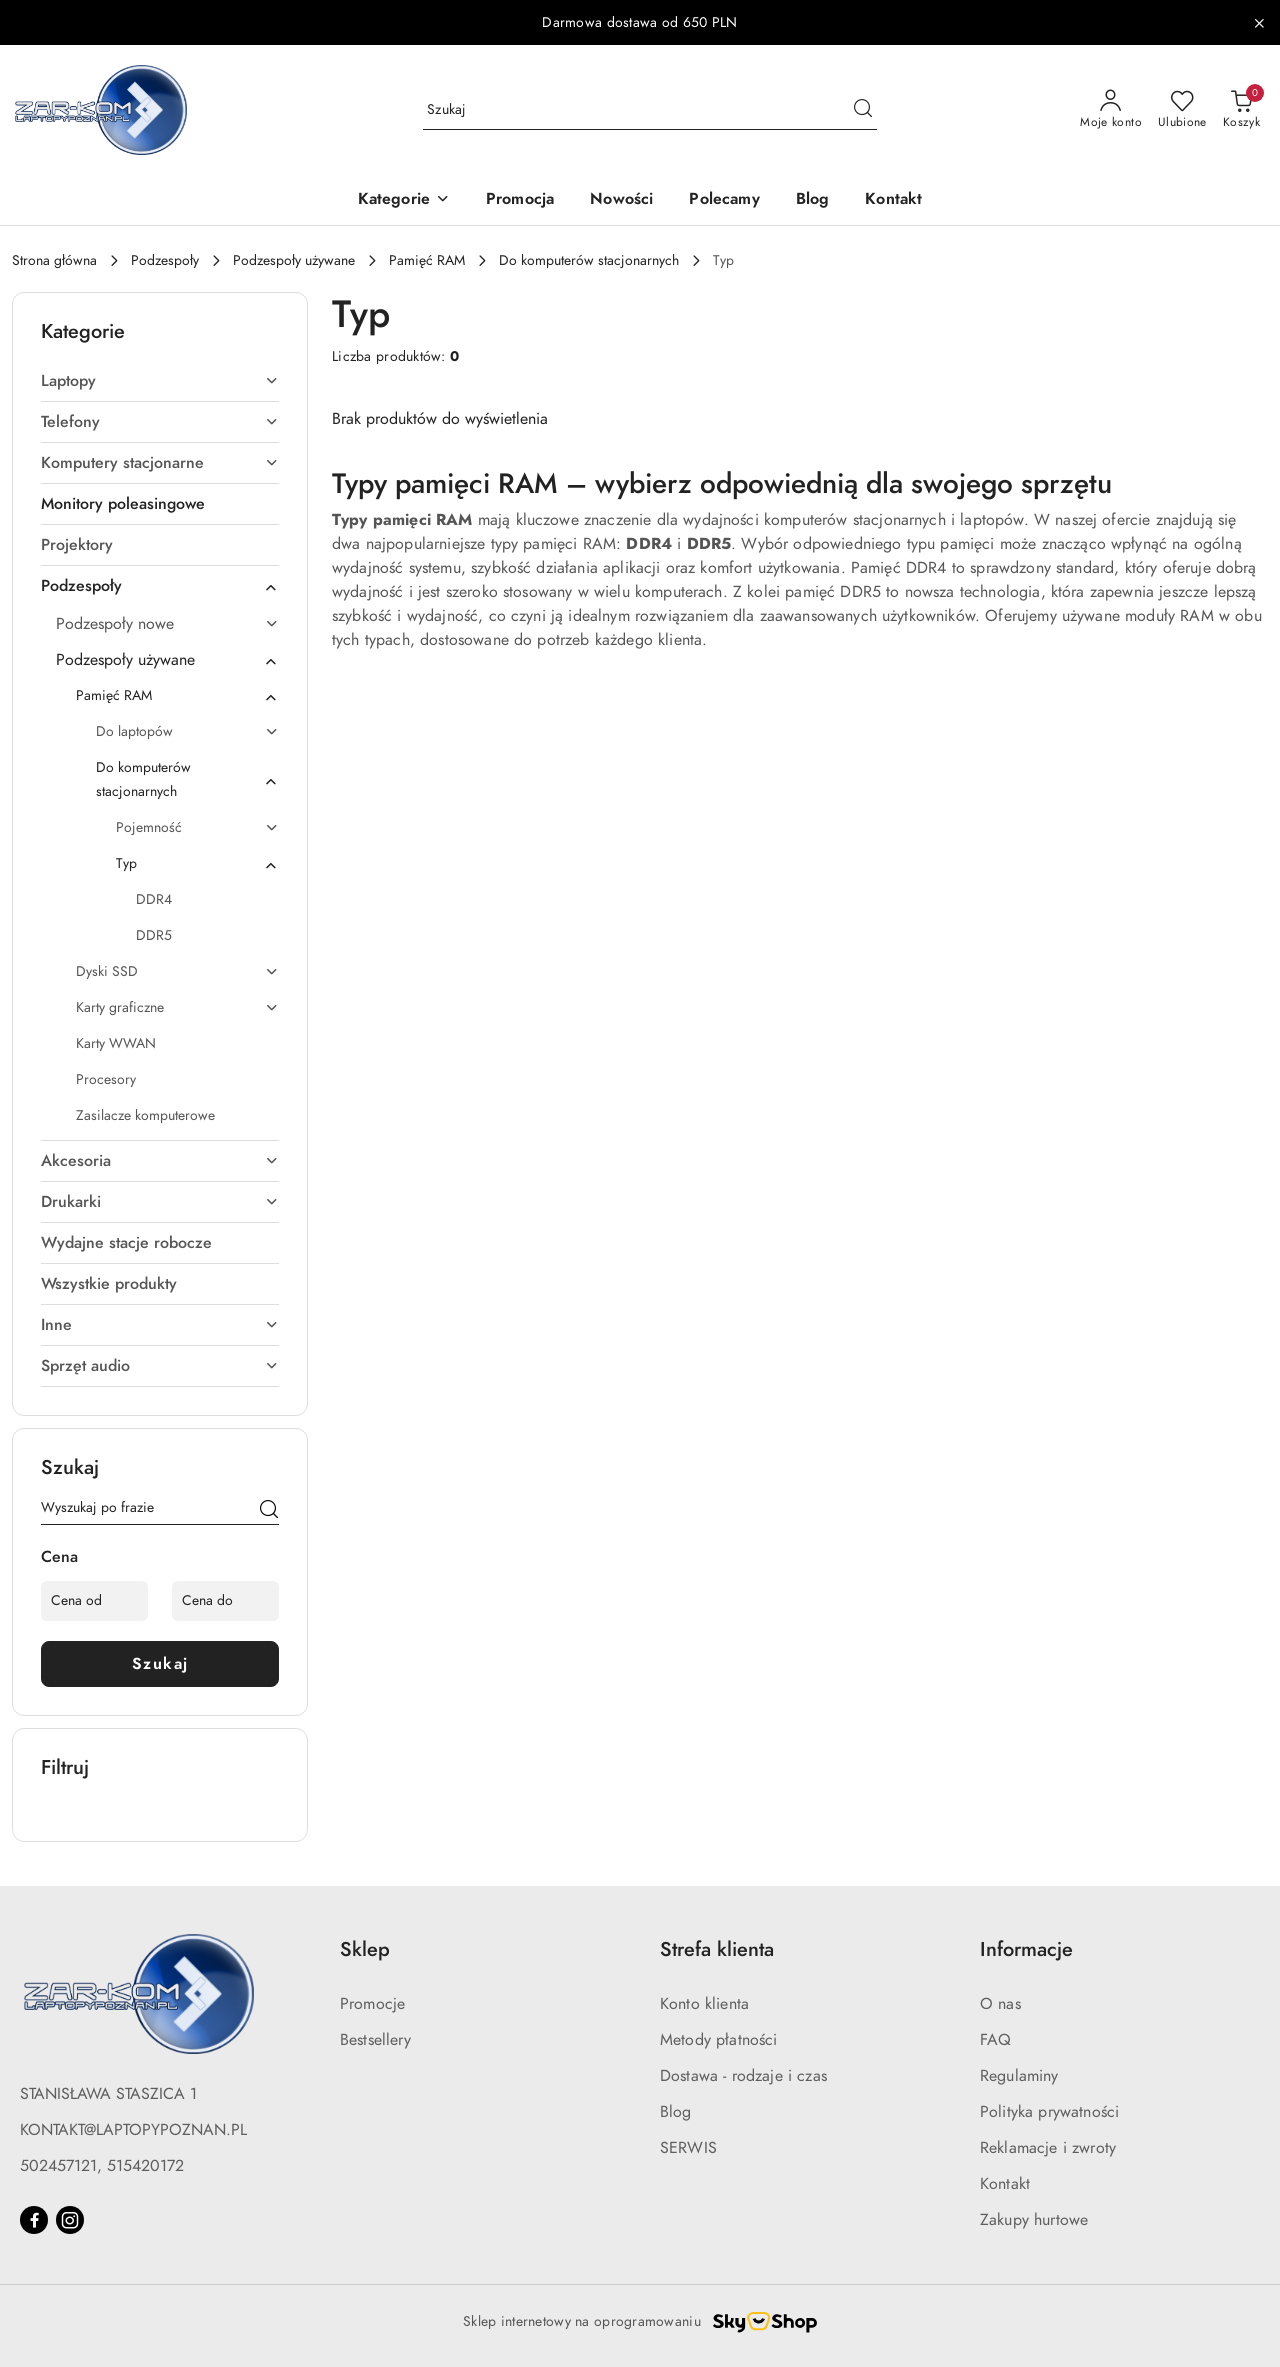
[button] (404, 200)
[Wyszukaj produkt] (650, 109)
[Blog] (813, 200)
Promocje (372, 2004)
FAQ (995, 2040)
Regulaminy (1019, 2076)
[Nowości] (621, 200)
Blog (676, 2112)
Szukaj (160, 1664)
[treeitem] (160, 381)
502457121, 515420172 (102, 2166)
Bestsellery (375, 2040)
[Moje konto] (1111, 110)
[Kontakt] (893, 200)
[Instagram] (70, 2220)
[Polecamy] (724, 200)
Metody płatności (719, 2040)
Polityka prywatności (1049, 2112)
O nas (1000, 2004)
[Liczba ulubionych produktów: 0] (1182, 110)
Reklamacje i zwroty (1048, 2148)
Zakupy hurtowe (1034, 2220)
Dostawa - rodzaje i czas (743, 2076)
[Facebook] (34, 2220)
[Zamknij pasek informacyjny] (1259, 23)
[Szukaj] (269, 1511)
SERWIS (688, 2148)
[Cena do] (225, 1601)
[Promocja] (520, 200)
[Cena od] (94, 1601)
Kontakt (1005, 2184)
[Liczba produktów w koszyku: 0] (1241, 110)
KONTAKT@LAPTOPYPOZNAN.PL (133, 2130)
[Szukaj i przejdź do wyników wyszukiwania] (863, 110)
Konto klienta (704, 2004)
